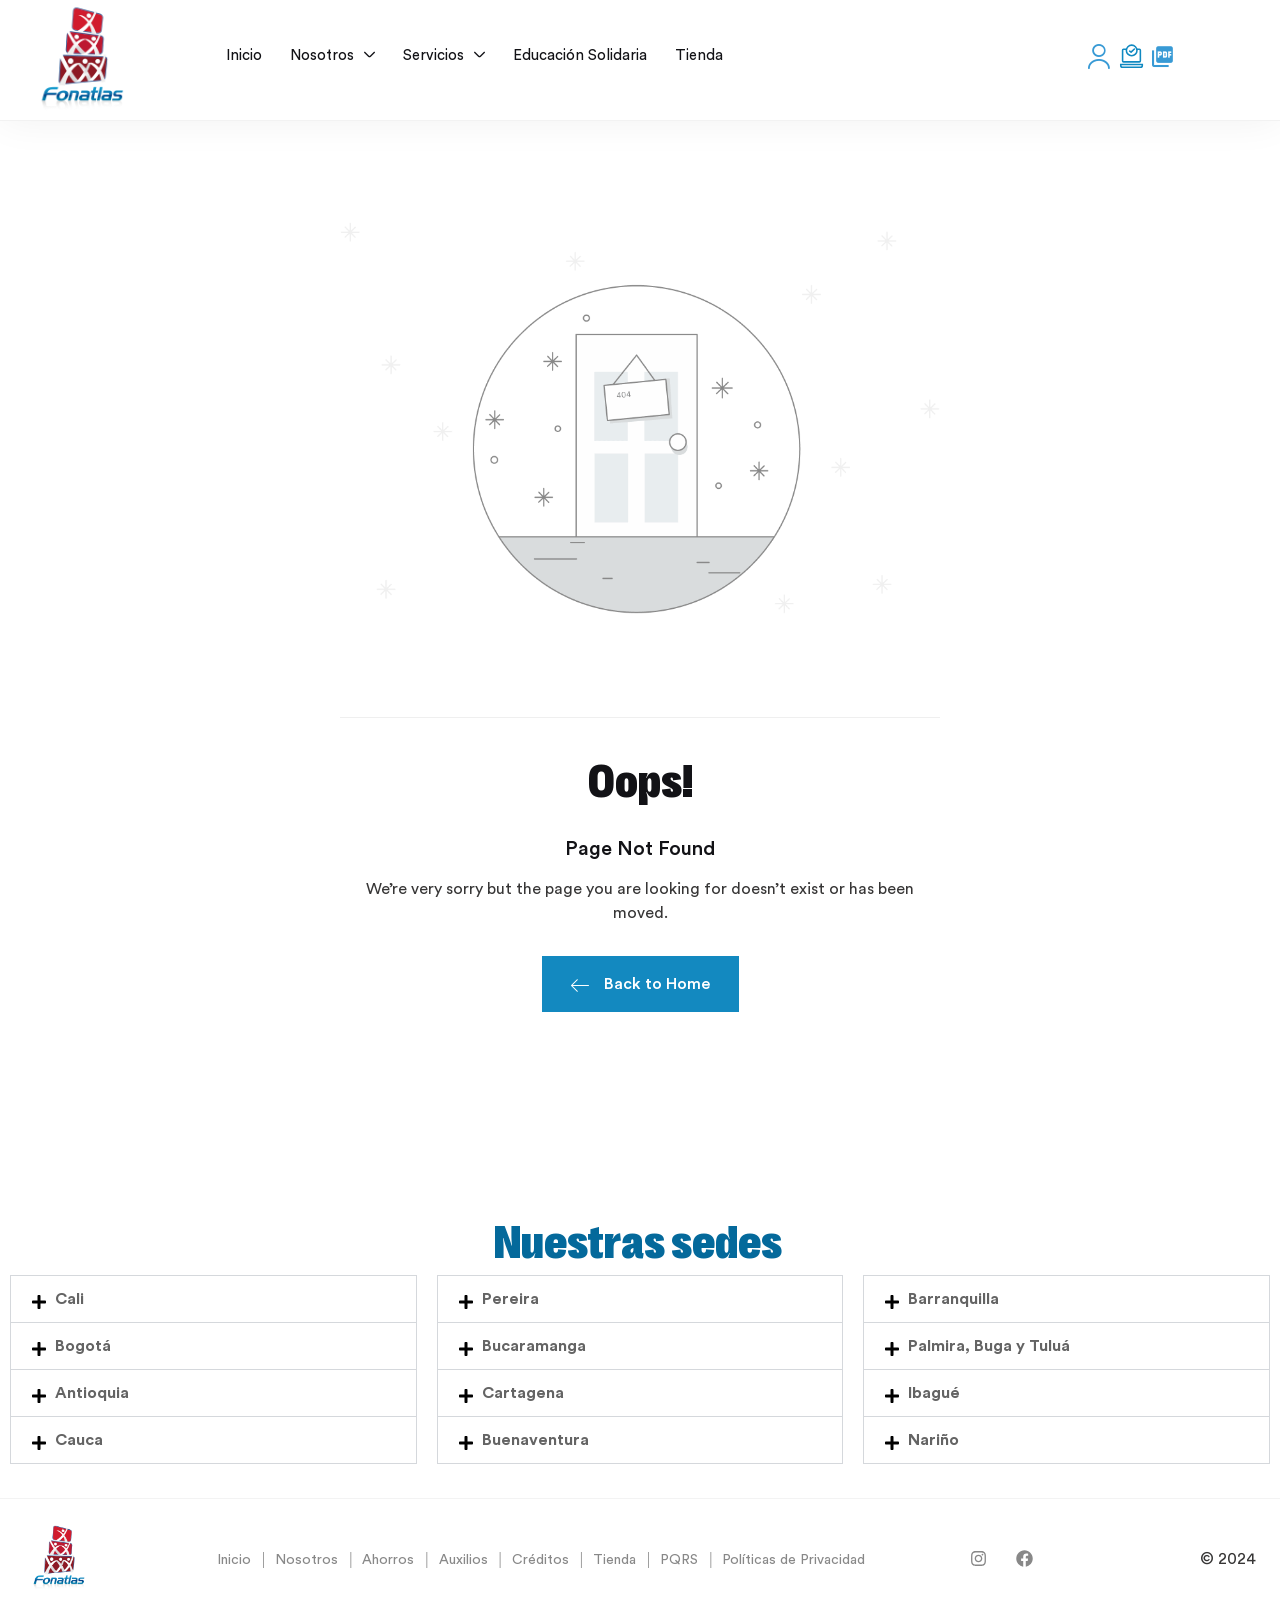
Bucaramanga (534, 1346)
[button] (213, 1299)
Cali (69, 1299)
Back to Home (640, 987)
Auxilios (463, 1560)
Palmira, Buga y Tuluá (989, 1346)
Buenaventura (535, 1440)
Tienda (614, 1560)
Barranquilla (953, 1299)
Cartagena (523, 1393)
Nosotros (306, 1560)
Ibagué (934, 1393)
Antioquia (92, 1393)
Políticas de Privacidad (793, 1560)
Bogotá (83, 1346)
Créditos (540, 1560)
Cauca (79, 1440)
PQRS (679, 1560)
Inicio (234, 1560)
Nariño (933, 1440)
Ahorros (388, 1560)
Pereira (510, 1299)
